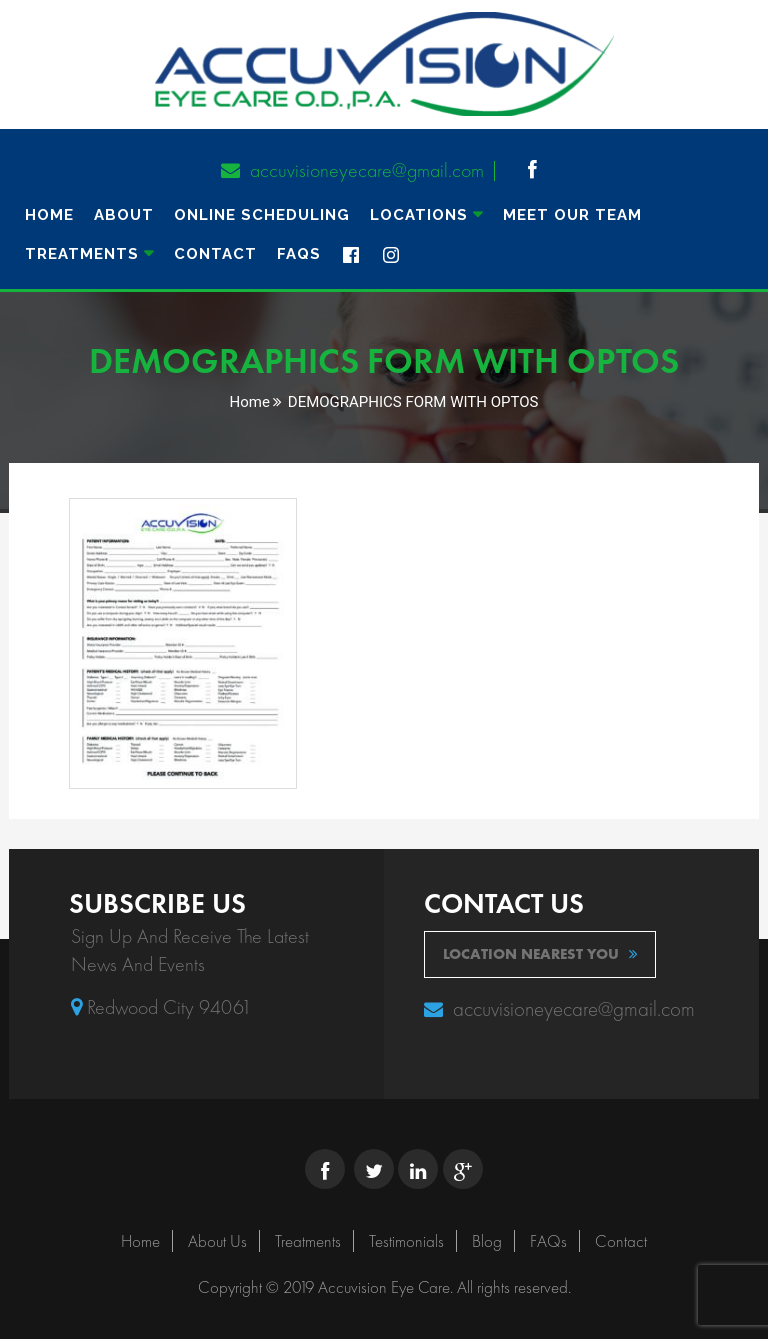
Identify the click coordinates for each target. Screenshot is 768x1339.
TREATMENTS (82, 254)
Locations (419, 215)
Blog (487, 1241)
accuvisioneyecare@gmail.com (352, 170)
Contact (215, 254)
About (124, 215)
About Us (217, 1241)
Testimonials (406, 1241)
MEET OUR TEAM (572, 215)
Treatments (308, 1241)
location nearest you (540, 954)
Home (49, 215)
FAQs (299, 254)
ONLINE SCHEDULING (262, 215)
